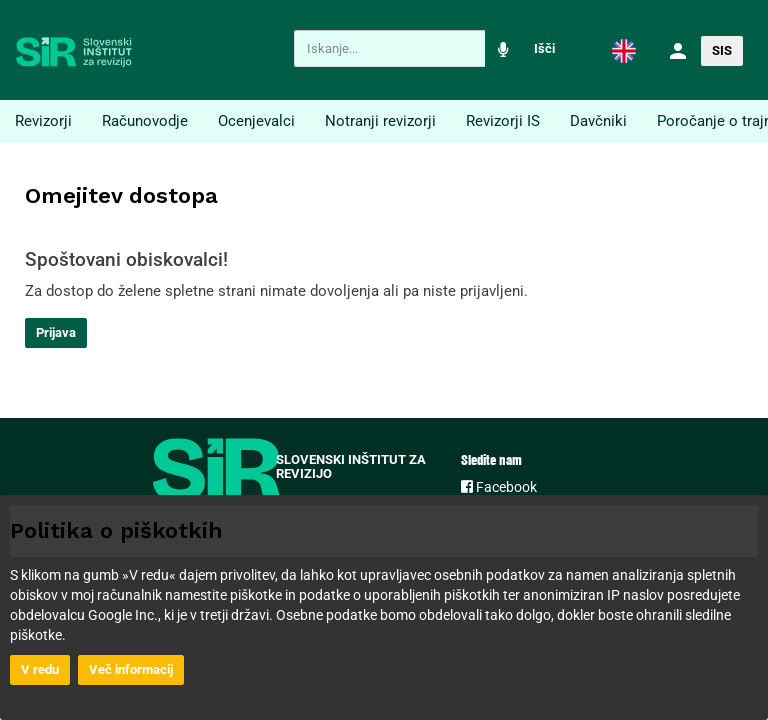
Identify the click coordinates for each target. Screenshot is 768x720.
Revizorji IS (503, 121)
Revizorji (43, 121)
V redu (40, 669)
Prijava (56, 332)
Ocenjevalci (256, 121)
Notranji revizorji (380, 121)
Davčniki (598, 121)
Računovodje (145, 121)
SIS (722, 50)
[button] (624, 50)
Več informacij (131, 669)
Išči (544, 48)
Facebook (499, 487)
